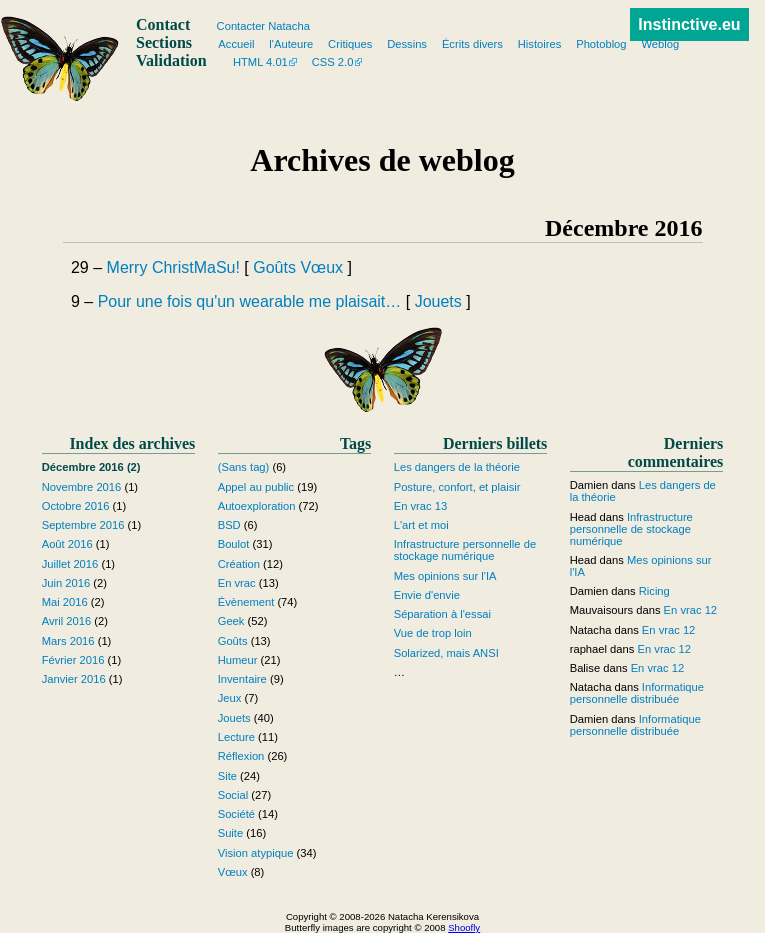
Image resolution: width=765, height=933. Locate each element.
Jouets (438, 301)
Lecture (236, 737)
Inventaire (242, 679)
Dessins (407, 44)
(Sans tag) (244, 467)
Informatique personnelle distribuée (637, 693)
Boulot (234, 544)
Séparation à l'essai (442, 614)
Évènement (246, 602)
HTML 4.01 (260, 62)
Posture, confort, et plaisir (457, 487)
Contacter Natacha (263, 26)
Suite (231, 833)
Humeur (238, 660)
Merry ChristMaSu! (173, 267)
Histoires (540, 44)
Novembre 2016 (82, 487)
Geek (231, 621)
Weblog (660, 44)
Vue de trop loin (433, 633)
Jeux (230, 698)
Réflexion (241, 756)
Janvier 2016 (74, 679)
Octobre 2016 (76, 506)
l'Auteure (291, 44)
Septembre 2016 (83, 525)
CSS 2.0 (333, 62)
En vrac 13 (420, 506)
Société (236, 814)
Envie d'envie (427, 595)
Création (239, 564)
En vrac (237, 583)
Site (227, 776)
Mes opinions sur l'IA (445, 576)
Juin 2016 (66, 583)
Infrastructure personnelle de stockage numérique (465, 550)
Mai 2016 (65, 602)
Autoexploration (257, 506)
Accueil (236, 44)
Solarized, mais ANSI (446, 653)
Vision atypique (256, 853)
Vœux (321, 267)
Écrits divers (472, 44)
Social (233, 795)
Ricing (654, 591)
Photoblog (601, 44)
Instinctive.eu (689, 24)
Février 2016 (73, 660)
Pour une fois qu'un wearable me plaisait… (250, 301)
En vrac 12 (690, 610)
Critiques (350, 44)
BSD (229, 525)
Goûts (274, 267)
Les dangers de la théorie (457, 467)
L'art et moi (421, 525)
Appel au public (256, 487)
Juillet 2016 (70, 564)
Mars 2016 (68, 641)
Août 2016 (67, 544)
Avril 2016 (67, 621)
